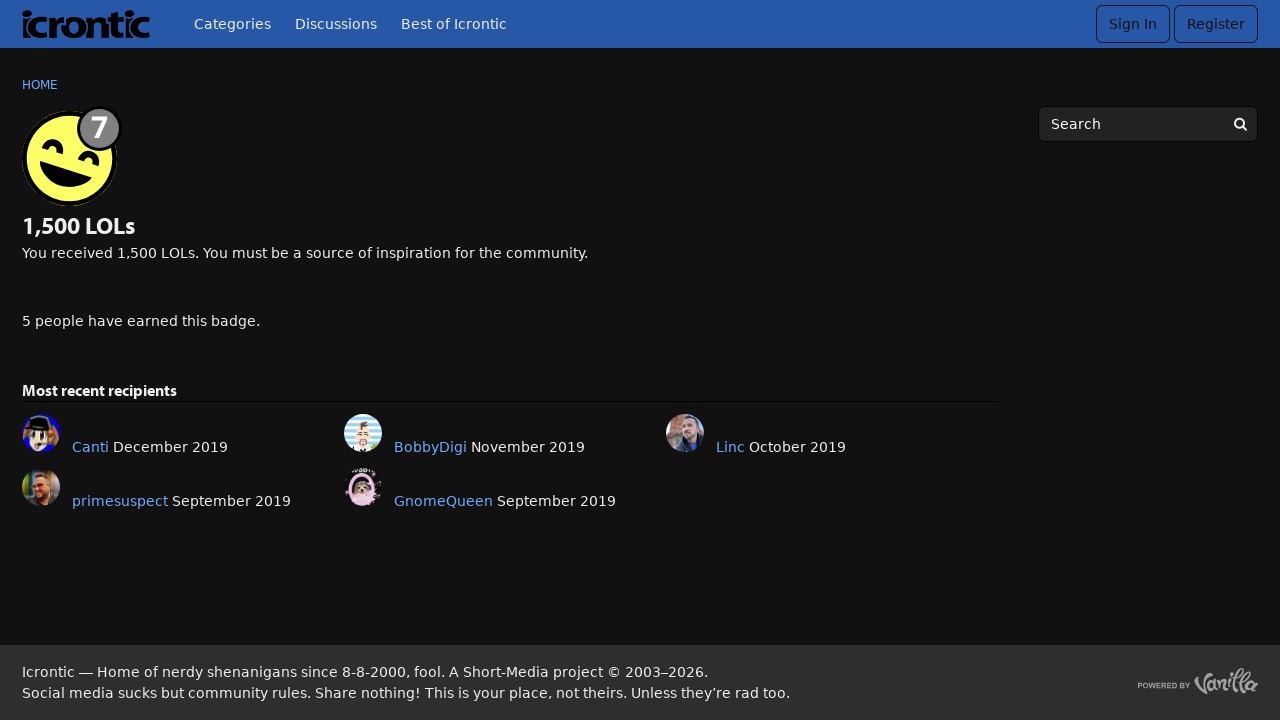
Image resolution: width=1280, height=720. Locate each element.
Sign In (1133, 24)
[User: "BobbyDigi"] (363, 433)
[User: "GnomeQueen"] (363, 487)
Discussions (336, 24)
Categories (232, 24)
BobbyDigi (430, 447)
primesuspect (120, 501)
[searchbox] (1148, 124)
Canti (90, 447)
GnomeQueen (443, 501)
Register (1216, 24)
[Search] (1240, 124)
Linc (730, 447)
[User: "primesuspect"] (41, 487)
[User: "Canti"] (41, 433)
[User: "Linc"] (685, 433)
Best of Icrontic (454, 24)
